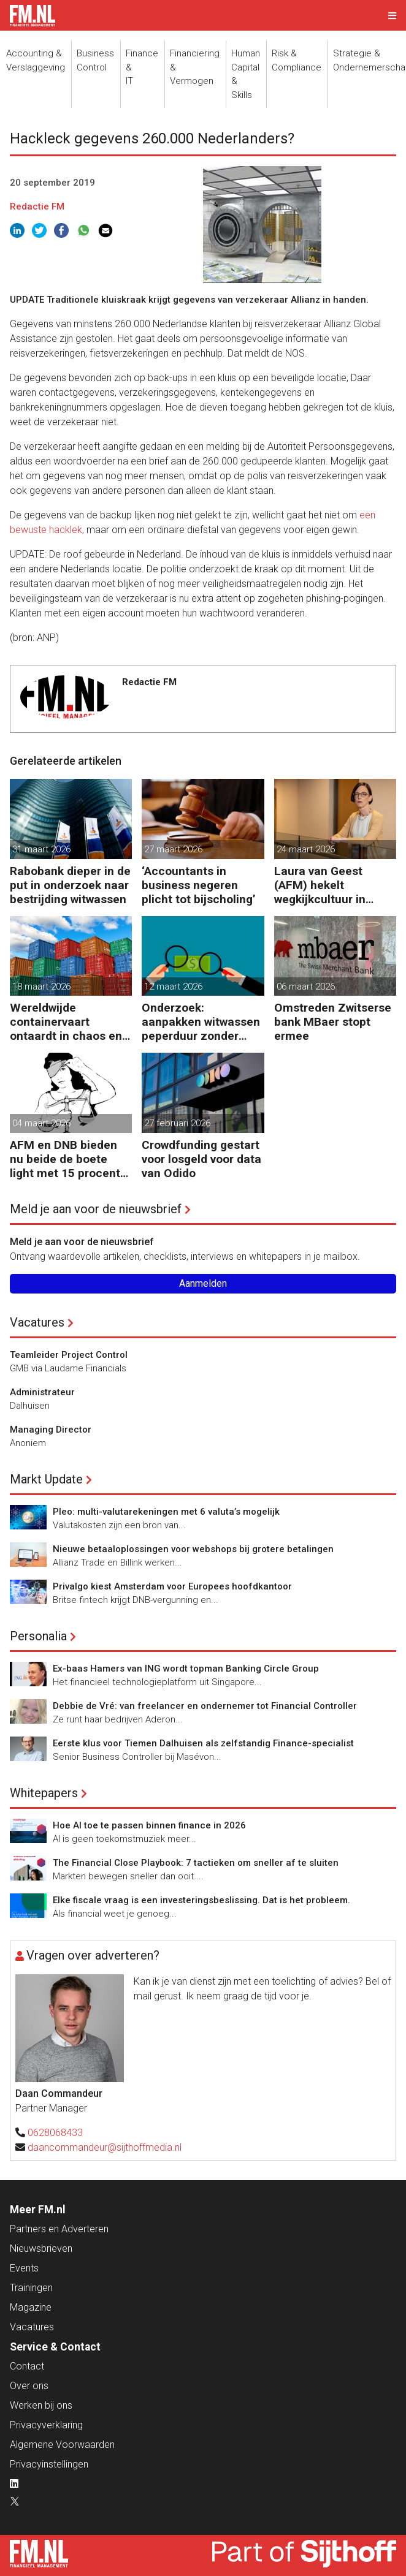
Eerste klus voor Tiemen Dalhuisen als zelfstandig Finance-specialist (203, 1743)
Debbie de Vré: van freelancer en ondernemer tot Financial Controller (205, 1705)
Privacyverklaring (46, 2425)
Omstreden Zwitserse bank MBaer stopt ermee (332, 1022)
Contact (27, 2366)
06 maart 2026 (306, 986)
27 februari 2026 (177, 1123)
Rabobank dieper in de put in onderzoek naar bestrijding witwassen (70, 885)
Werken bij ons (41, 2405)
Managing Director (50, 1429)
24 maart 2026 (306, 849)
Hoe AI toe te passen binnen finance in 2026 (149, 1825)
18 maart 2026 (41, 986)
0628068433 (55, 2132)
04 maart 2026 (41, 1123)
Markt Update (46, 1479)
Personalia (38, 1636)
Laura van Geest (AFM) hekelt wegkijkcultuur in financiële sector (320, 885)
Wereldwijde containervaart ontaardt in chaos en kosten (66, 1022)
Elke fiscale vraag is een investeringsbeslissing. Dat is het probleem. (201, 1900)
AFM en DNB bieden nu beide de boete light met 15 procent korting (65, 1159)
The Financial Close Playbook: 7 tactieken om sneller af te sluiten (196, 1862)
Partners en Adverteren (59, 2229)
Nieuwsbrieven (41, 2248)
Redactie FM (37, 206)
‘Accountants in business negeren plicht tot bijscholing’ (199, 885)
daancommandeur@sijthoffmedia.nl (105, 2147)
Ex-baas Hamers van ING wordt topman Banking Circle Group (186, 1668)
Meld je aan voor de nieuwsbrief (96, 1209)
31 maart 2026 (41, 849)
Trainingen (31, 2288)
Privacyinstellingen (49, 2464)
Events (24, 2268)
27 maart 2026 (173, 849)
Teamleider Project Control (69, 1354)
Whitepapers (44, 1793)
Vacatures (37, 1322)
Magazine (31, 2307)
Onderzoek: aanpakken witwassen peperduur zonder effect (201, 1022)
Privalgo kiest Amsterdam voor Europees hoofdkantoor (172, 1586)
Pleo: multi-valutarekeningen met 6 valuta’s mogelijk (166, 1511)
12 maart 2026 (173, 986)
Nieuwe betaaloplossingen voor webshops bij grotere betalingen (193, 1549)
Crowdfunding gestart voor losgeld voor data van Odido (201, 1159)
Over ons (29, 2386)
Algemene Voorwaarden (62, 2444)
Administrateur (42, 1392)
